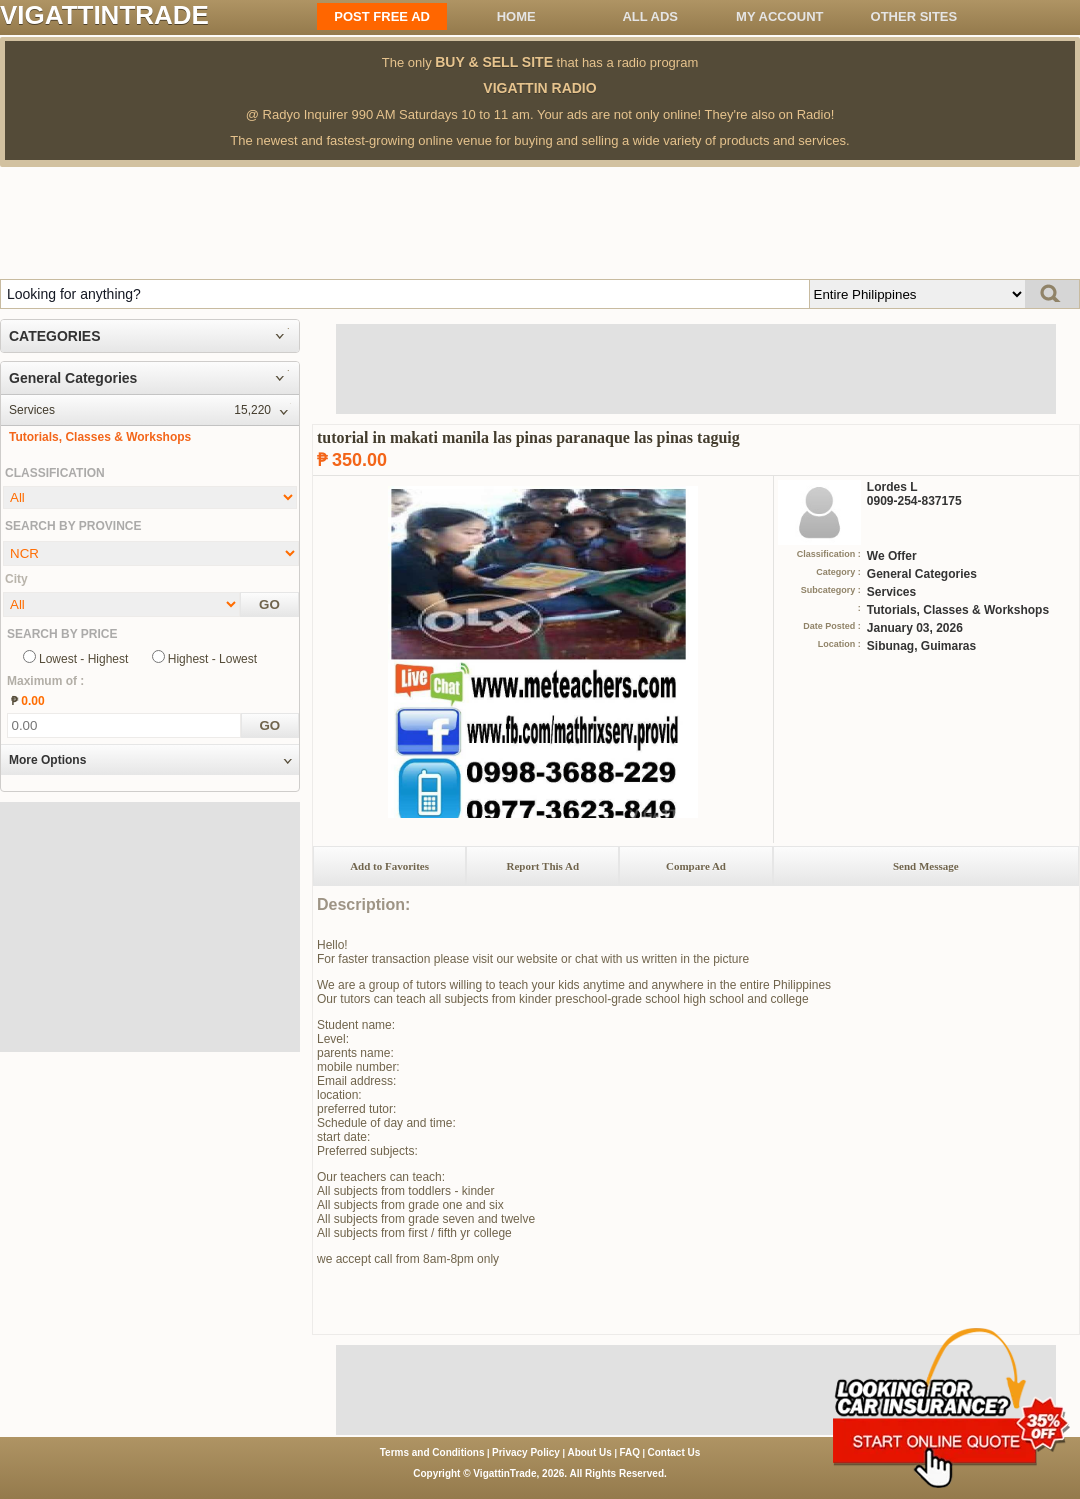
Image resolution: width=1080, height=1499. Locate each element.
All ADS (650, 16)
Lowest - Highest (83, 659)
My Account (779, 16)
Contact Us (674, 1452)
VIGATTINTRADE (104, 15)
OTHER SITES (914, 16)
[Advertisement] (540, 222)
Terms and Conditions (432, 1452)
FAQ (629, 1452)
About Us (589, 1452)
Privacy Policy (526, 1452)
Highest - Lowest (212, 659)
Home (516, 16)
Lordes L (892, 487)
